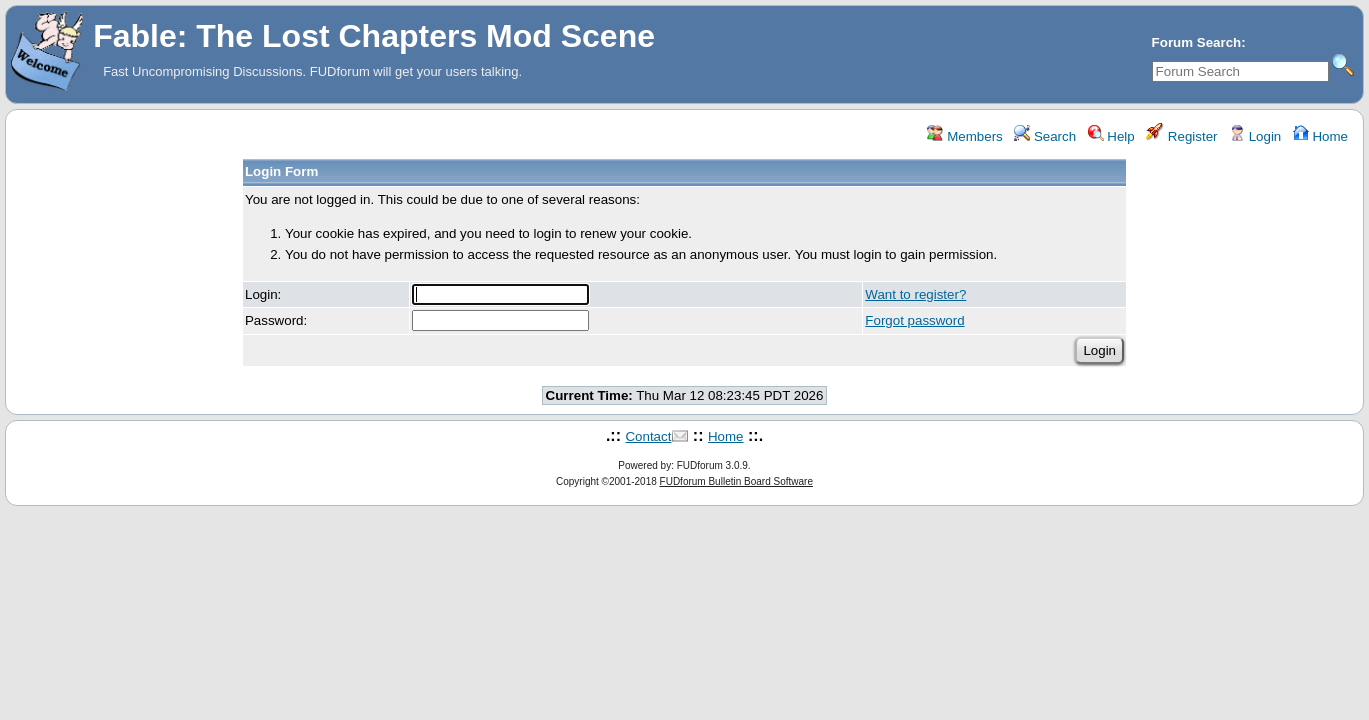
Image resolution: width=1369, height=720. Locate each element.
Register (1181, 136)
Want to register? (915, 294)
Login (1255, 136)
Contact (648, 436)
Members (964, 136)
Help (1111, 136)
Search (1045, 136)
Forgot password (914, 320)
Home (1320, 136)
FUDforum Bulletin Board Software (736, 481)
